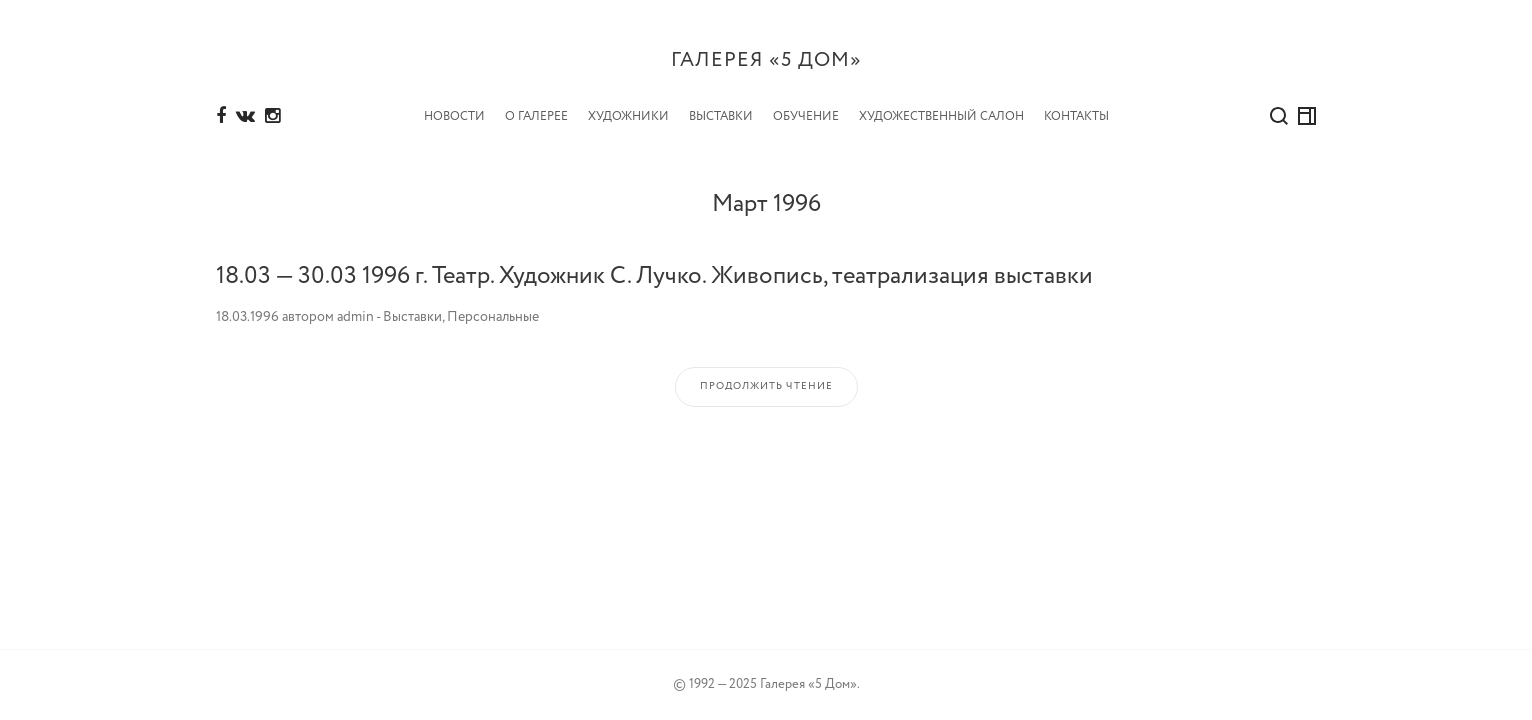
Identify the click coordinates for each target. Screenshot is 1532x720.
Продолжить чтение (766, 386)
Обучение (806, 116)
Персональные (493, 317)
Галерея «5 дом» (766, 60)
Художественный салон (941, 116)
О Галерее (536, 116)
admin (355, 317)
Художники (628, 116)
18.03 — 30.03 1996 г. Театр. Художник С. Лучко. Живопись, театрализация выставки (654, 276)
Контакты (1076, 116)
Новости (454, 116)
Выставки (721, 116)
